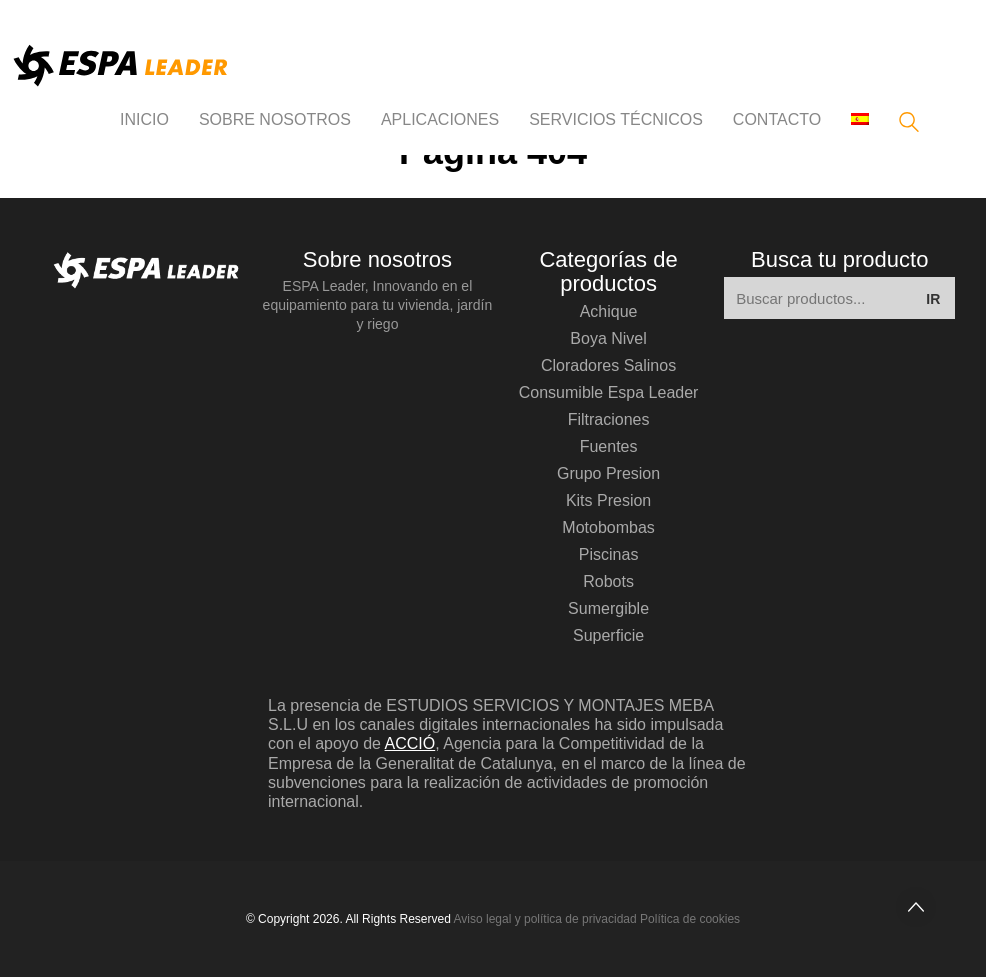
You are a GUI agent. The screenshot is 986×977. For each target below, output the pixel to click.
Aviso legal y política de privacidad (545, 919)
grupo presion (608, 473)
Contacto (777, 119)
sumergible (608, 608)
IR (933, 299)
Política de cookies (690, 919)
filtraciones (609, 419)
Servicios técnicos (616, 119)
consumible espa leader (609, 392)
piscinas (609, 554)
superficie (608, 635)
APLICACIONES (440, 119)
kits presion (608, 500)
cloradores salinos (608, 365)
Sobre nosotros (275, 119)
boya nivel (608, 338)
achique (609, 311)
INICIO (144, 119)
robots (608, 581)
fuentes (609, 446)
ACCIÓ (410, 743)
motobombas (608, 527)
